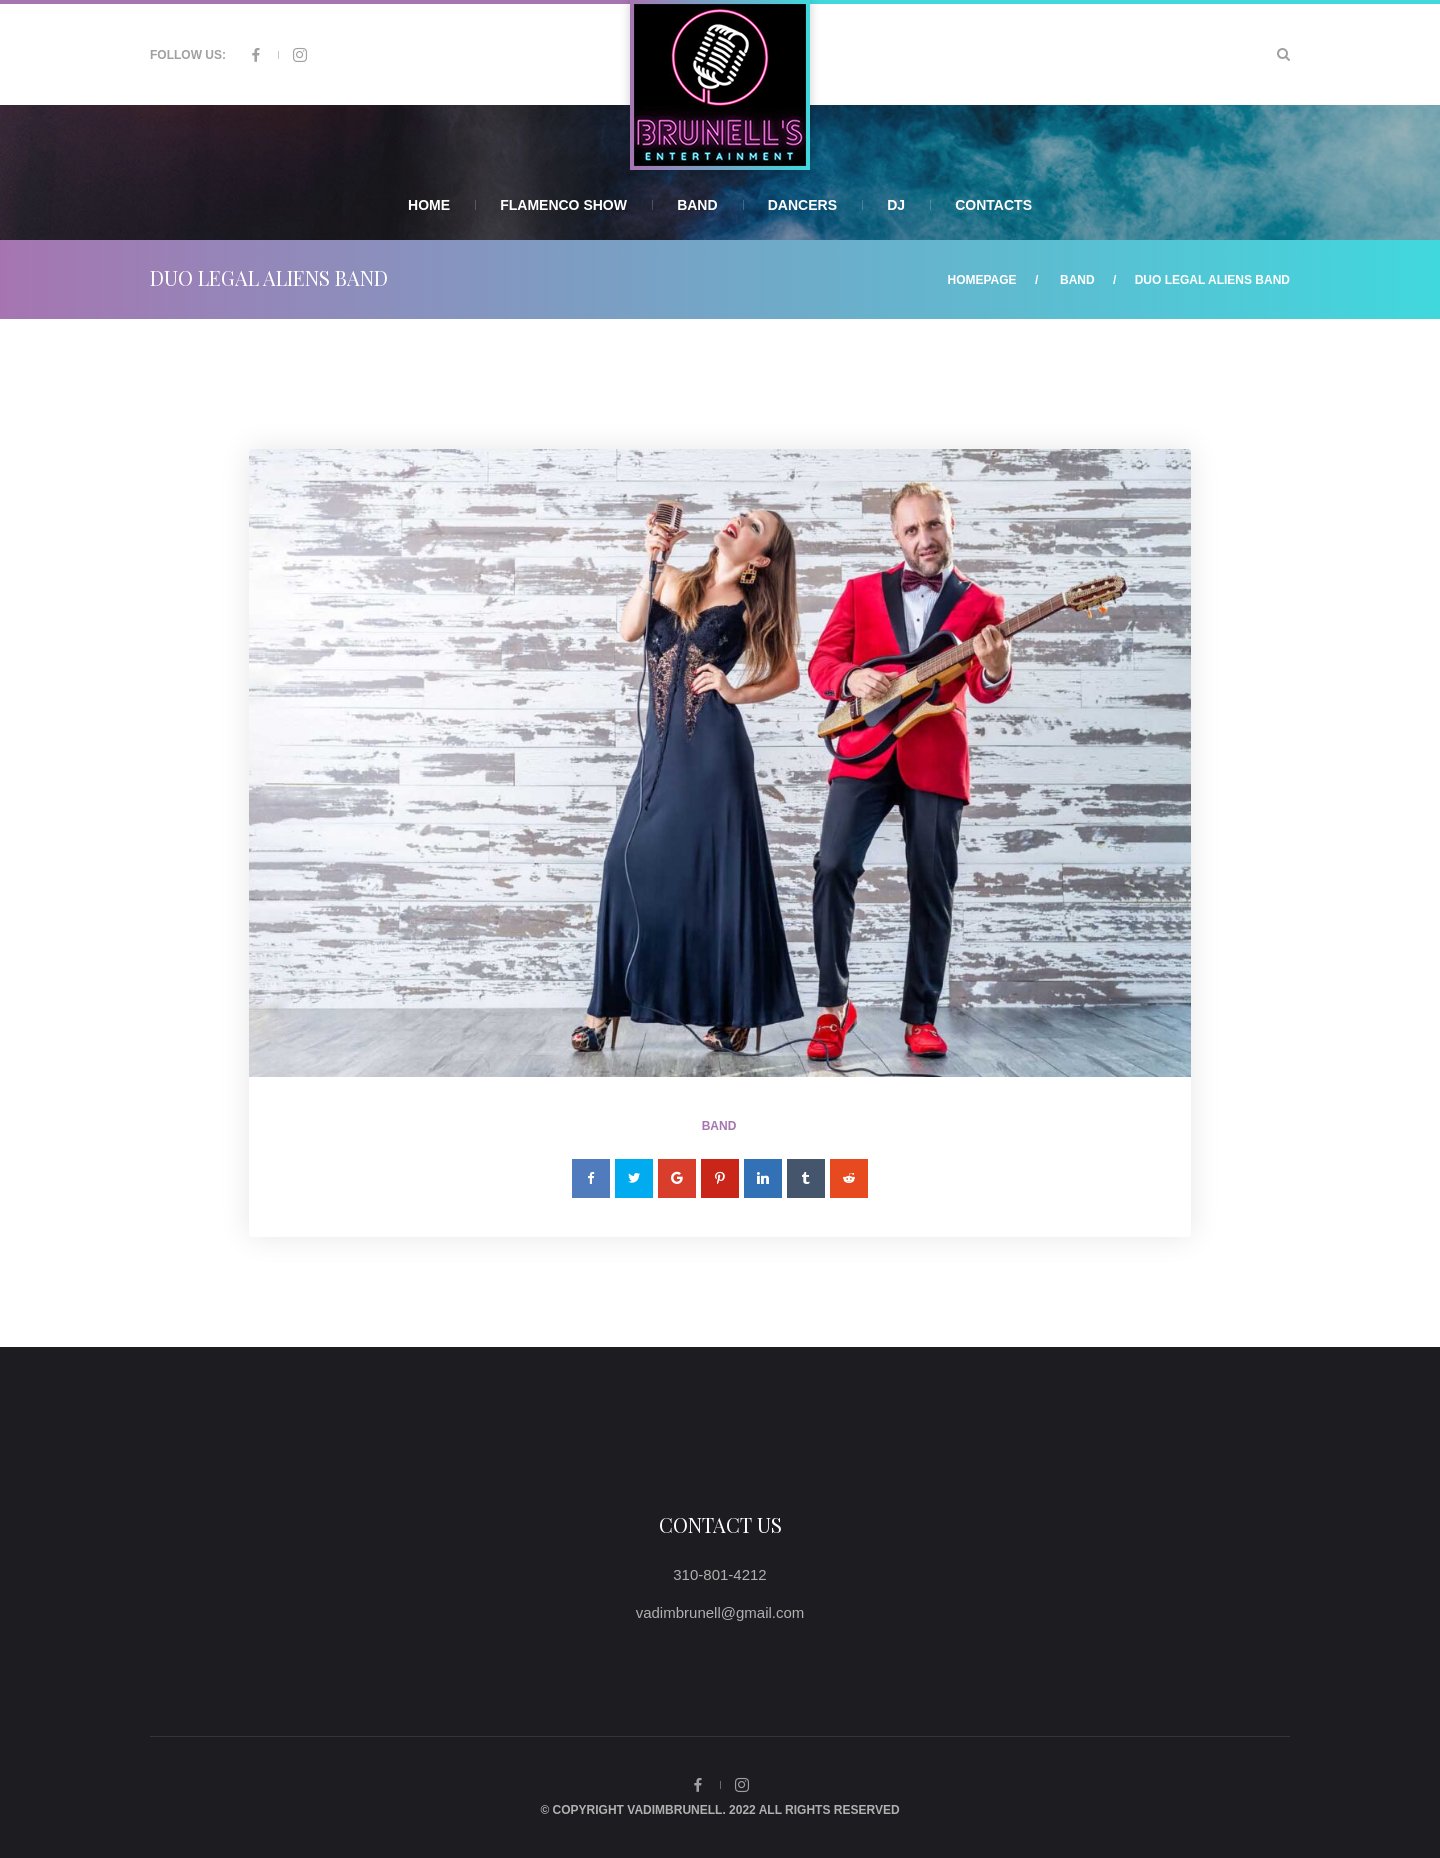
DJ (896, 205)
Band (697, 205)
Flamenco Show (563, 205)
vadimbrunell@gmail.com (720, 1612)
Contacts (993, 205)
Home (429, 205)
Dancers (802, 205)
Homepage (981, 280)
